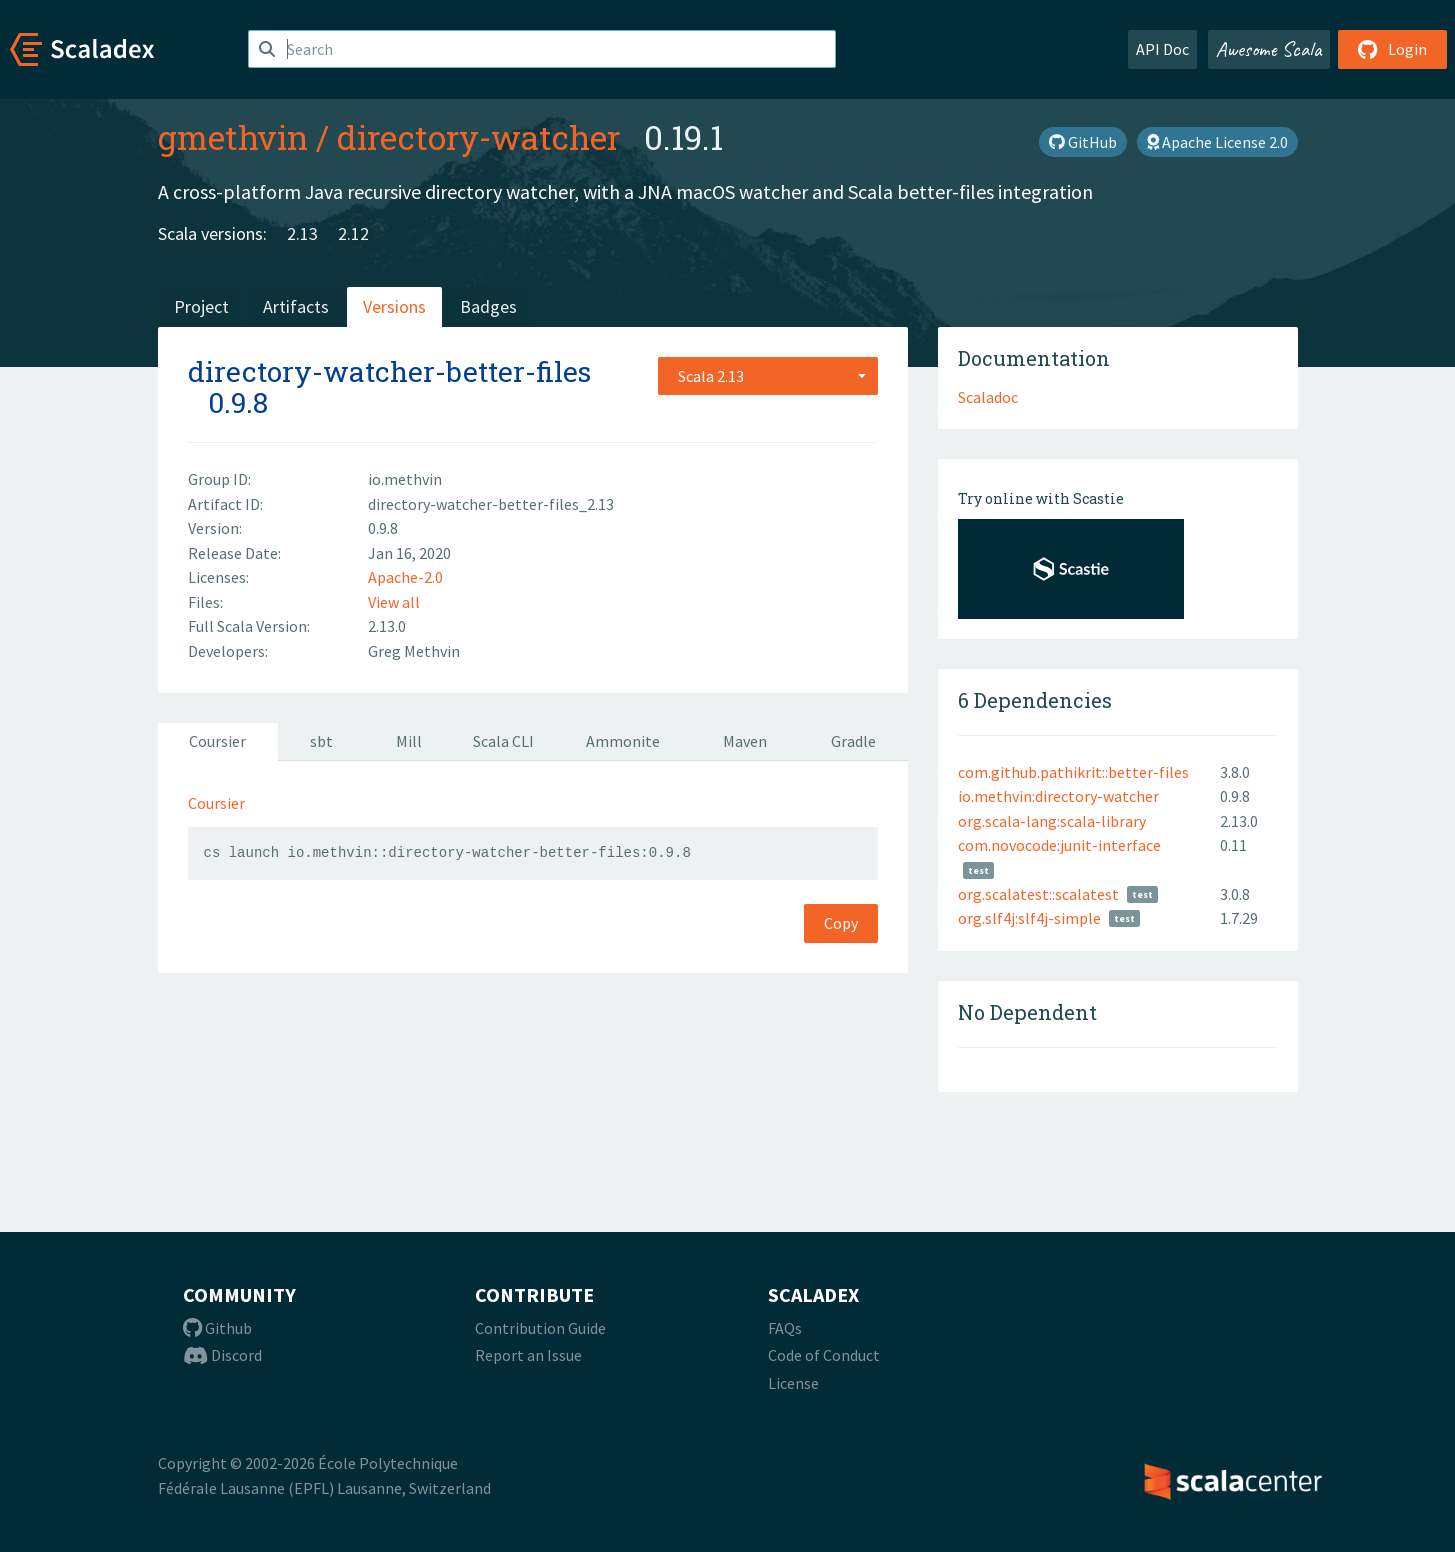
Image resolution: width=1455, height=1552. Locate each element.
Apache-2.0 (405, 577)
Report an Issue (528, 1355)
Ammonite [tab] (623, 741)
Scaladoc (988, 397)
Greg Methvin (414, 651)
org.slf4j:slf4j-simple (1029, 918)
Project (201, 306)
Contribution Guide (540, 1328)
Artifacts (296, 306)
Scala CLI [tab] (503, 741)
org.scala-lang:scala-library (1052, 821)
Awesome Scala (1269, 49)
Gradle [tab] (853, 741)
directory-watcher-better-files (389, 371)
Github (217, 1328)
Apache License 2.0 (1217, 142)
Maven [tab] (745, 741)
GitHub (1083, 142)
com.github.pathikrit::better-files (1073, 772)
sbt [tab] (321, 741)
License (793, 1383)
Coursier (216, 803)
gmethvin (233, 137)
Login (1392, 49)
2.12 (353, 233)
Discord (222, 1355)
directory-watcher (478, 137)
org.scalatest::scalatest (1038, 894)
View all (394, 602)
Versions (394, 306)
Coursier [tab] (217, 741)
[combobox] (768, 376)
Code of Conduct (824, 1355)
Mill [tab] (409, 741)
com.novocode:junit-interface (1059, 845)
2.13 (302, 233)
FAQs (785, 1328)
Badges (488, 306)
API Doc (1162, 49)
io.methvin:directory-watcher (1058, 796)
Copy (841, 923)
